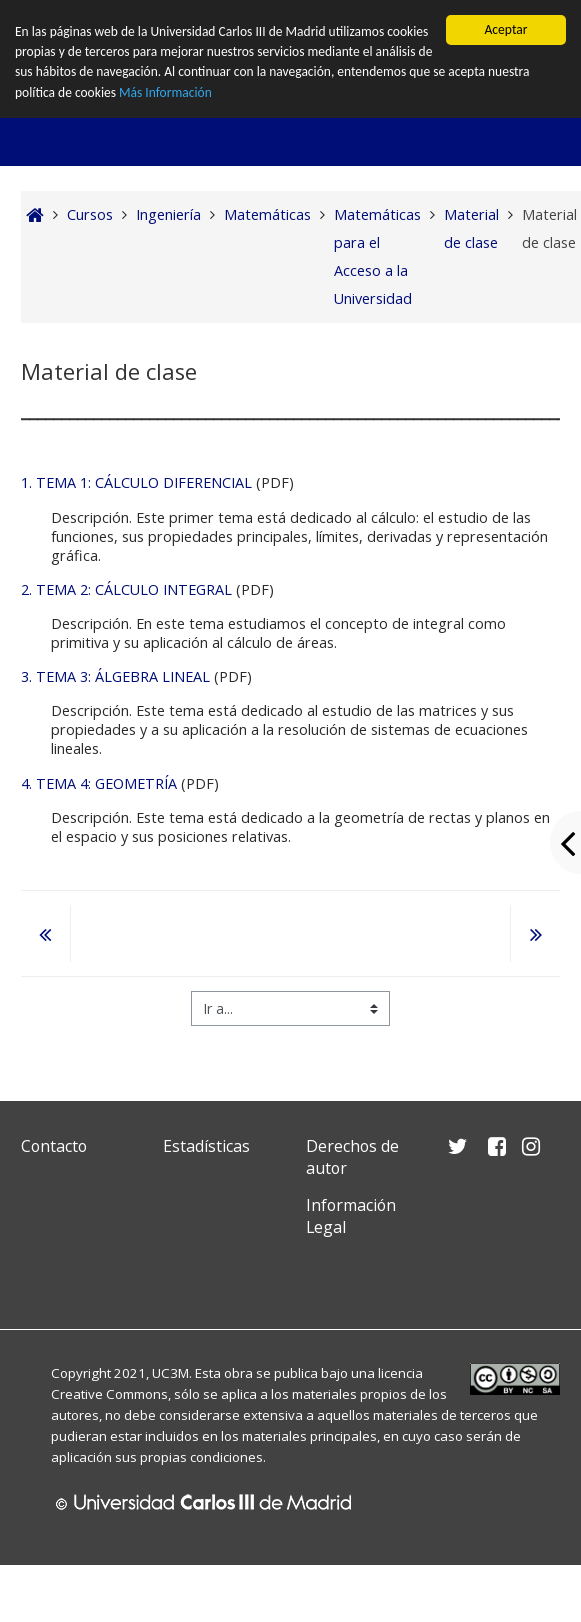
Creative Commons (109, 1394)
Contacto (54, 1146)
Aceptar (505, 29)
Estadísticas (206, 1146)
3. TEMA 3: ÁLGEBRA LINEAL (115, 676)
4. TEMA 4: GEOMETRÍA (99, 783)
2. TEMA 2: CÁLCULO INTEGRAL (126, 589)
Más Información (166, 92)
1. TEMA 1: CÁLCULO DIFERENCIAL (136, 482)
